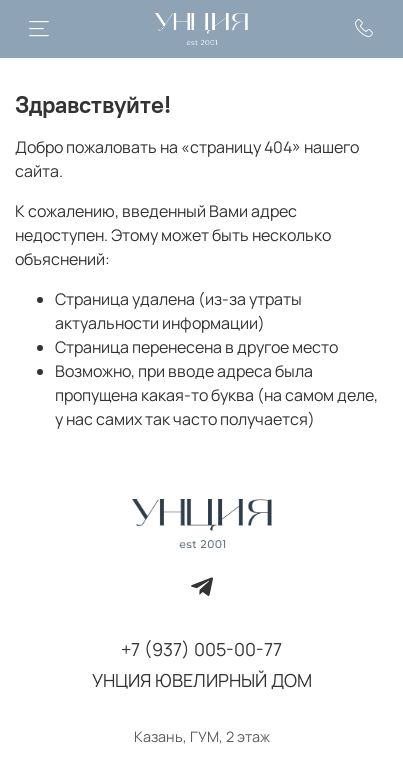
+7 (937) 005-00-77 (201, 649)
